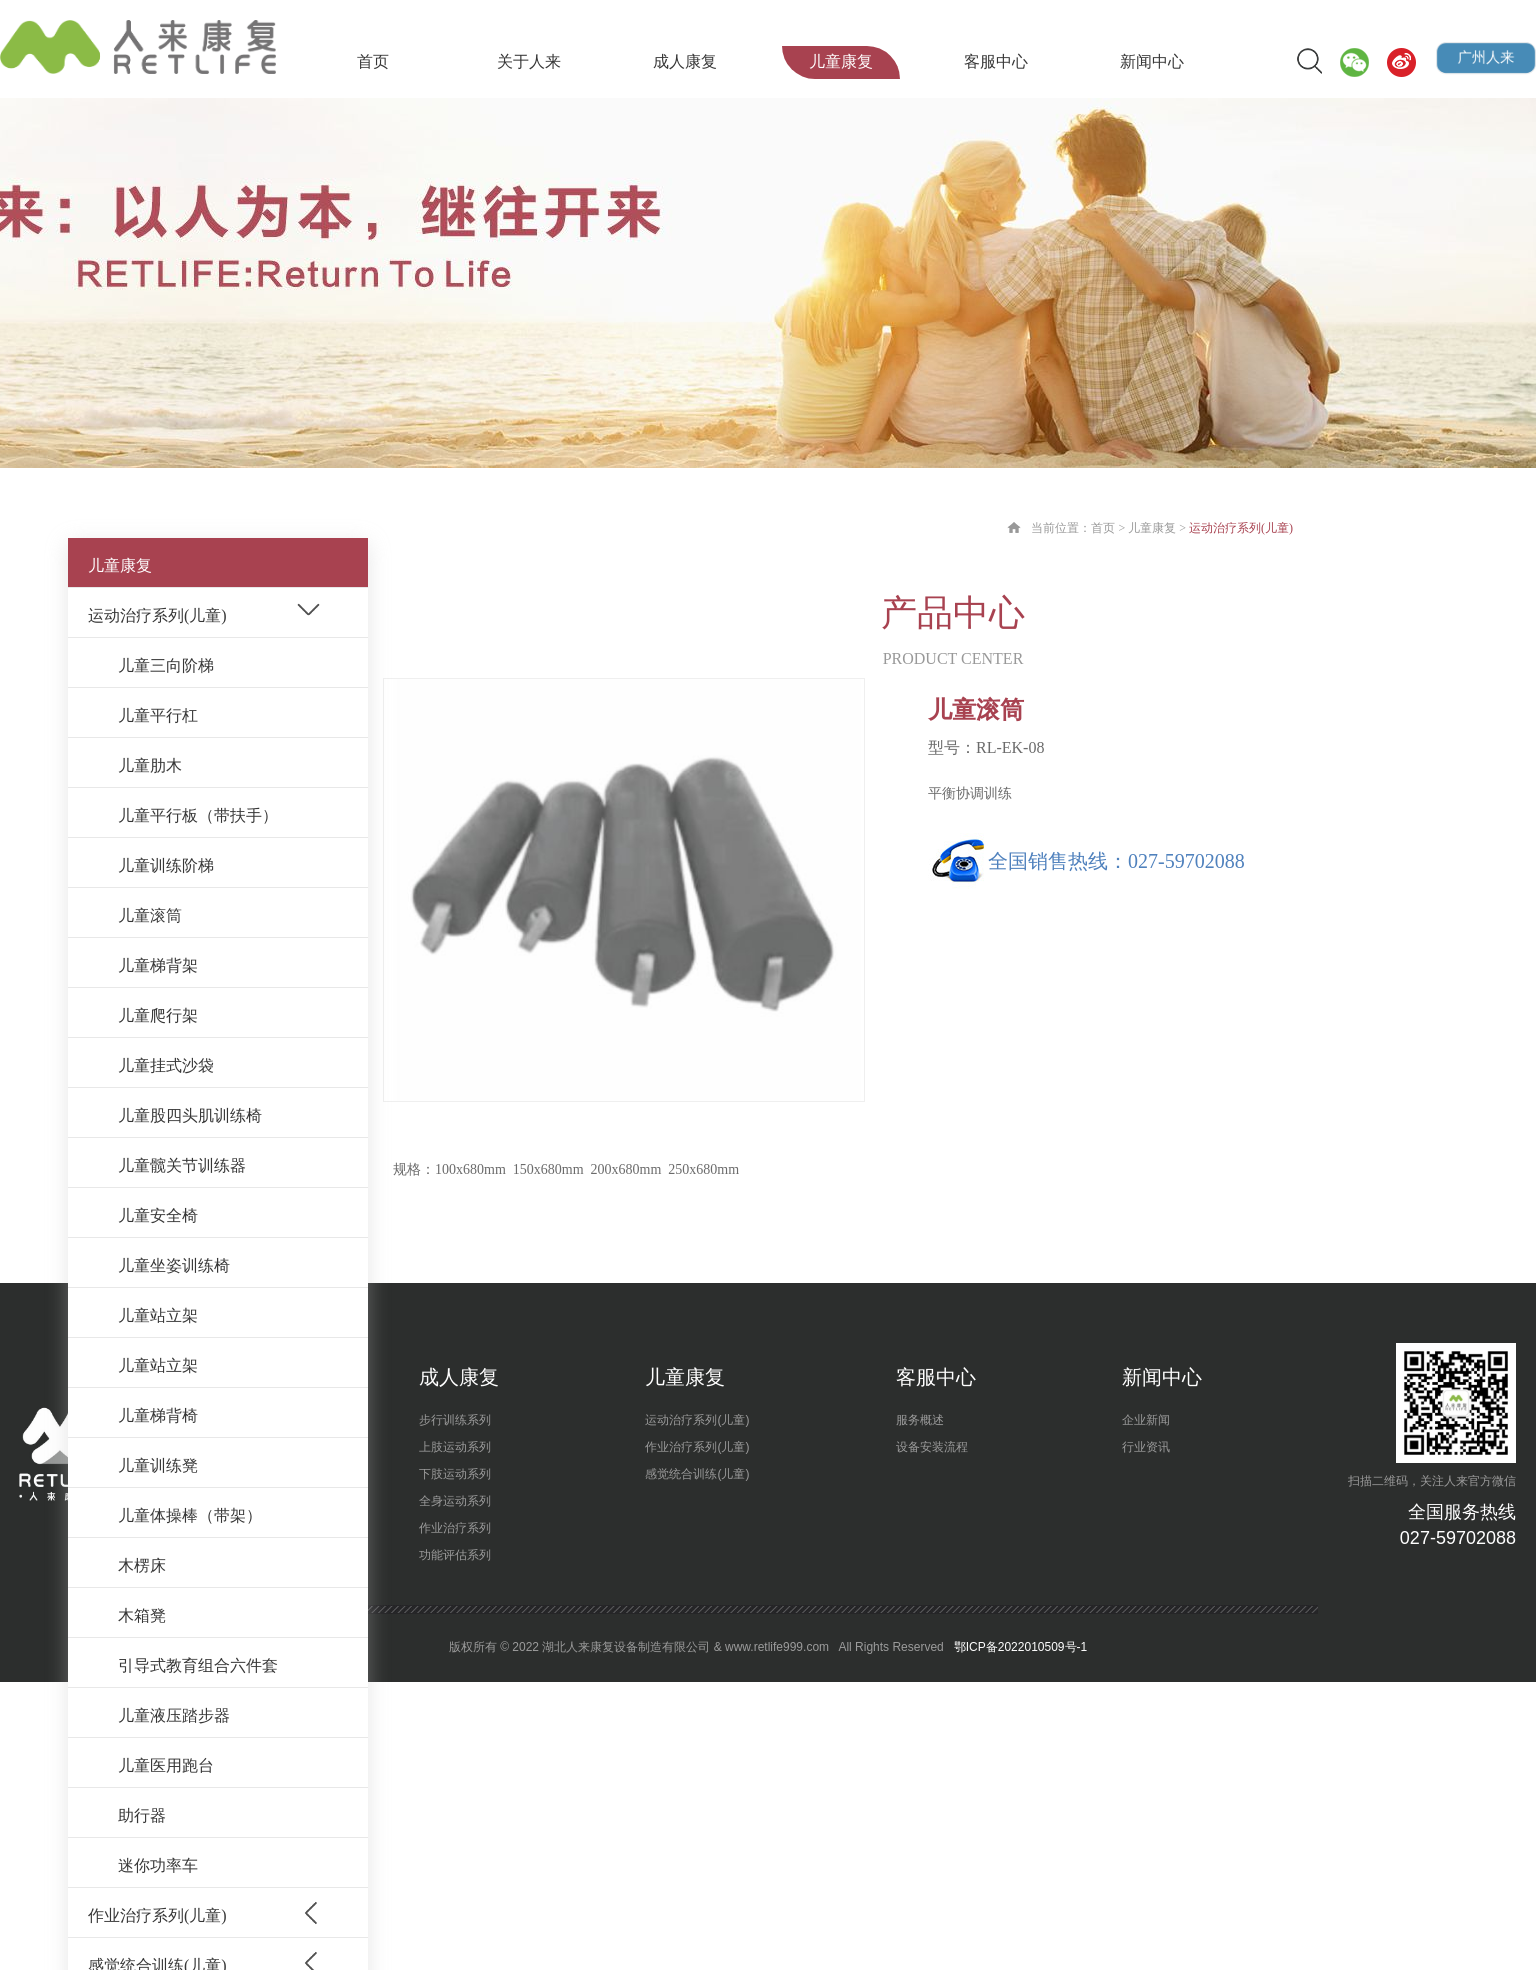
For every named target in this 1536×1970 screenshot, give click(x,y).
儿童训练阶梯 (166, 865)
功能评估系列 (455, 1555)
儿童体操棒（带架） (190, 1515)
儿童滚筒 (150, 915)
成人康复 (685, 61)
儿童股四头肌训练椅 (190, 1115)
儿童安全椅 (158, 1215)
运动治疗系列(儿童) (157, 615)
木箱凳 (142, 1615)
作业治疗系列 (455, 1528)
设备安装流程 (932, 1447)
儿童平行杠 (158, 715)
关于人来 (529, 61)
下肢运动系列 (455, 1474)
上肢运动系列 (455, 1447)
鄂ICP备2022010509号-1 (1018, 1647)
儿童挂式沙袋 (166, 1065)
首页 (373, 61)
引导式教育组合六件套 (198, 1665)
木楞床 (142, 1565)
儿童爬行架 (158, 1015)
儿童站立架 (158, 1315)
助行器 (142, 1815)
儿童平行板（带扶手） (198, 815)
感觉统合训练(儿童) (697, 1474)
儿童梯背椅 (158, 1415)
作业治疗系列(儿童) (157, 1915)
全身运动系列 (455, 1501)
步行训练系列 (455, 1420)
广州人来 (1486, 57)
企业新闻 (1146, 1420)
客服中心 (996, 61)
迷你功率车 (158, 1865)
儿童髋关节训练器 (182, 1165)
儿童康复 (841, 61)
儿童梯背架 (158, 965)
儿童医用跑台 (166, 1765)
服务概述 (920, 1420)
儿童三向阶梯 (166, 665)
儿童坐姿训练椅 (174, 1265)
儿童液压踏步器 (174, 1715)
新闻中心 (1152, 61)
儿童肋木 (150, 765)
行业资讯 (1146, 1447)
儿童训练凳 (158, 1465)
